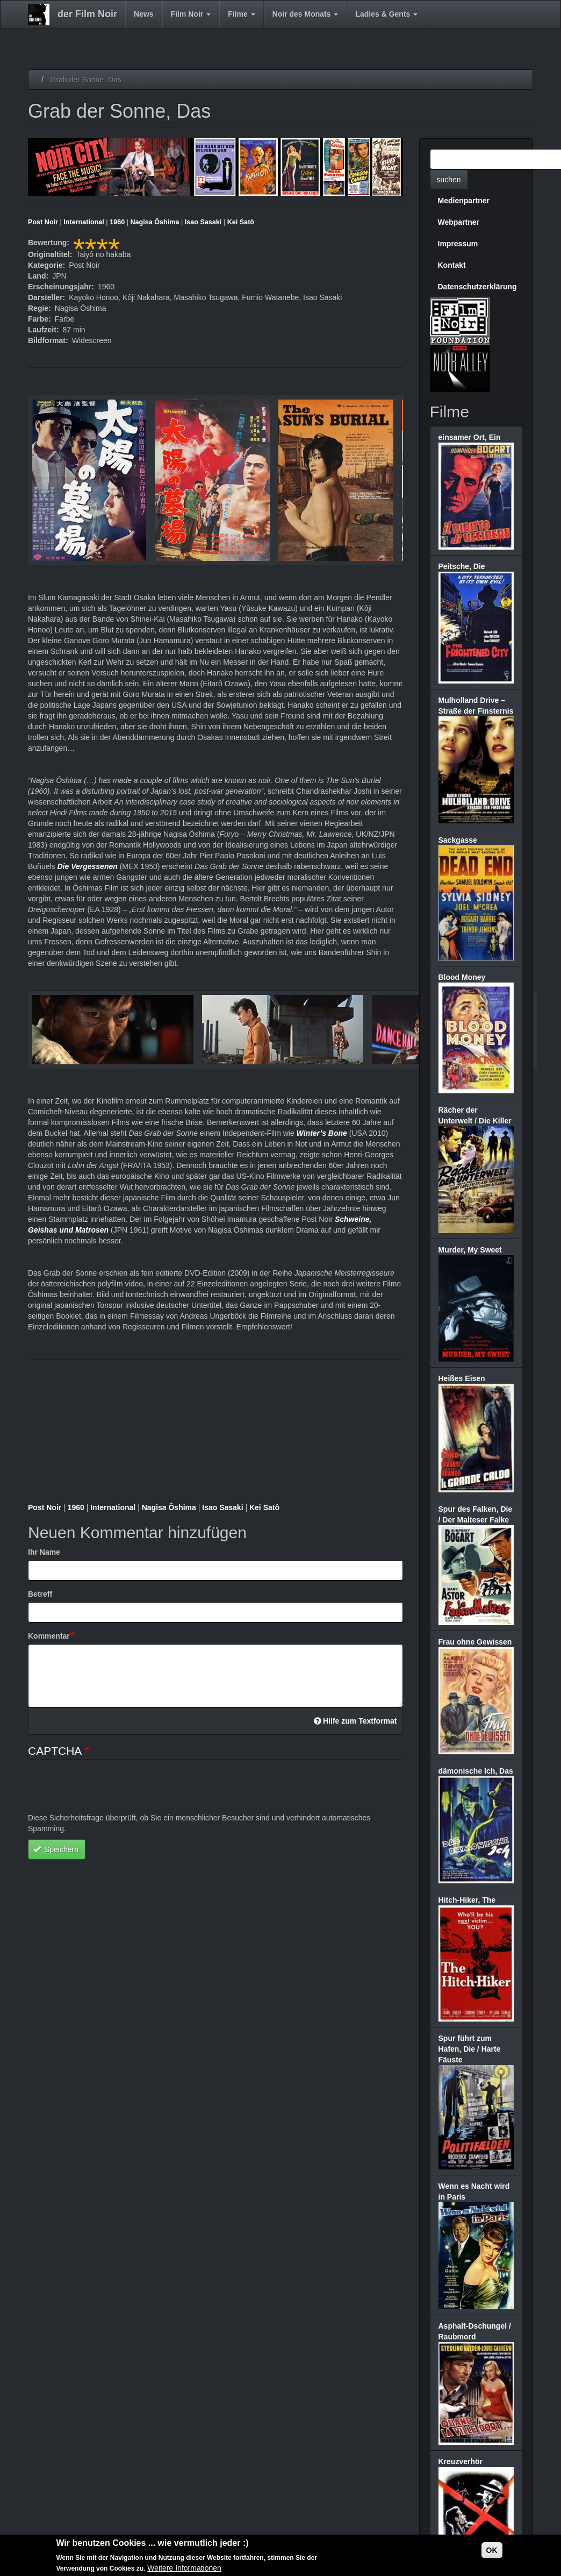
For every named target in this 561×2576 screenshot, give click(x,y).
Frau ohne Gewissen (475, 1642)
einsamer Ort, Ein (469, 437)
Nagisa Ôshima (154, 222)
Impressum (458, 243)
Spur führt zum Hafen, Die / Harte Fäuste (469, 2049)
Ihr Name (44, 1552)
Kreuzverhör (460, 2461)
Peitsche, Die (461, 566)
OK (492, 2550)
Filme (241, 14)
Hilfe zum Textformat (355, 1721)
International (83, 222)
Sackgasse (457, 840)
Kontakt (452, 265)
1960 (117, 222)
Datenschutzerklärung (477, 286)
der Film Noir (87, 14)
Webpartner (459, 222)
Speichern (55, 1849)
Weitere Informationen (184, 2568)
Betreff (40, 1594)
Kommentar (49, 1636)
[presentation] (109, 1791)
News (144, 14)
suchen (449, 179)
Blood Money (462, 977)
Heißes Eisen (461, 1378)
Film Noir (191, 14)
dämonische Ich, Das (475, 1771)
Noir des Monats (305, 14)
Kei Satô (240, 222)
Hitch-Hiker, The (467, 1900)
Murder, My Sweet (470, 1250)
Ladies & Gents (386, 14)
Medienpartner (464, 200)
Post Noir (43, 222)
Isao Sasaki (203, 222)
